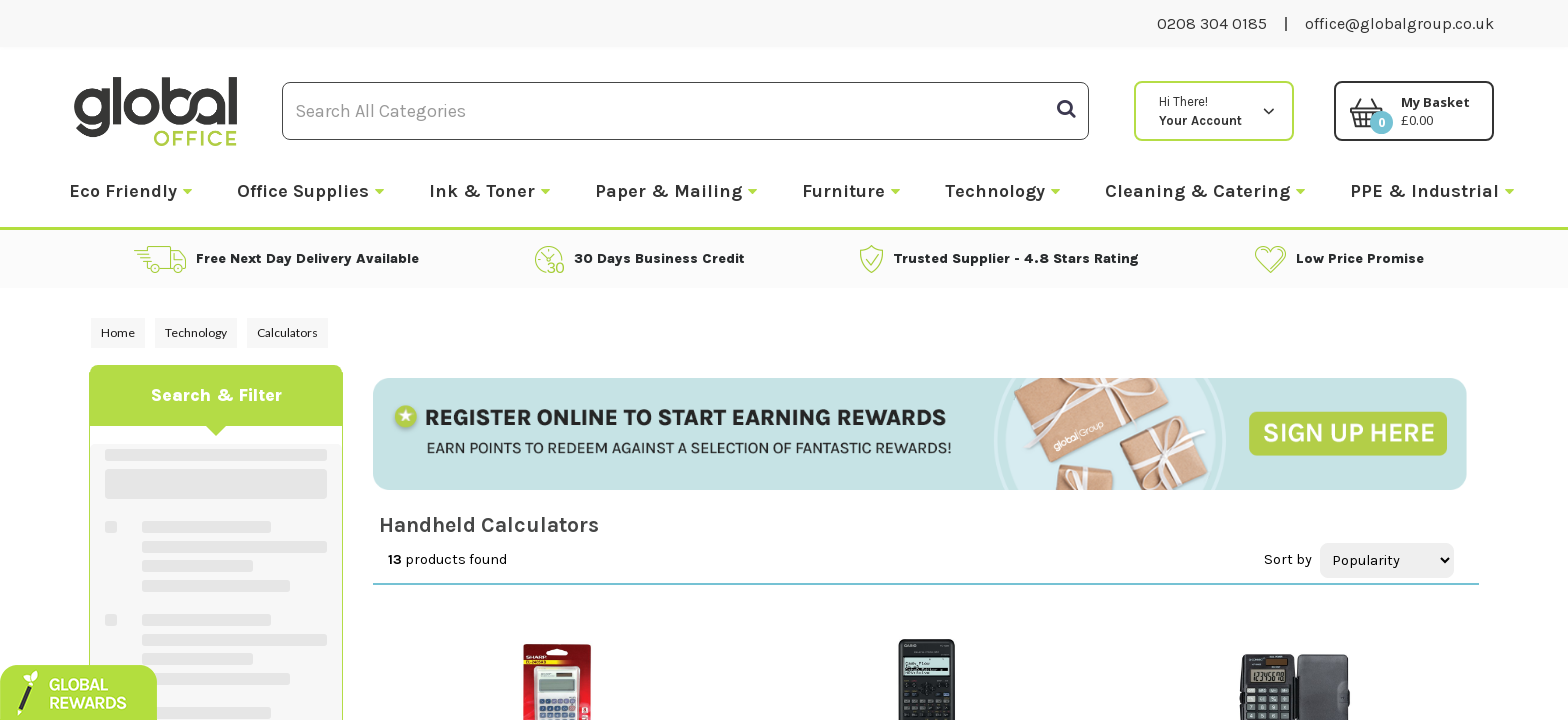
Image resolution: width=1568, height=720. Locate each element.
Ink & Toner (482, 191)
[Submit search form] (1066, 109)
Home (118, 332)
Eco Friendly (123, 191)
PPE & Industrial (1424, 191)
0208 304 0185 (1212, 23)
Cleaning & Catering (1197, 191)
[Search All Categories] (685, 111)
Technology (995, 191)
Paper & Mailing (668, 191)
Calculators (287, 332)
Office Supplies (303, 191)
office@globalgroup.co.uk (1399, 23)
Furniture (843, 191)
